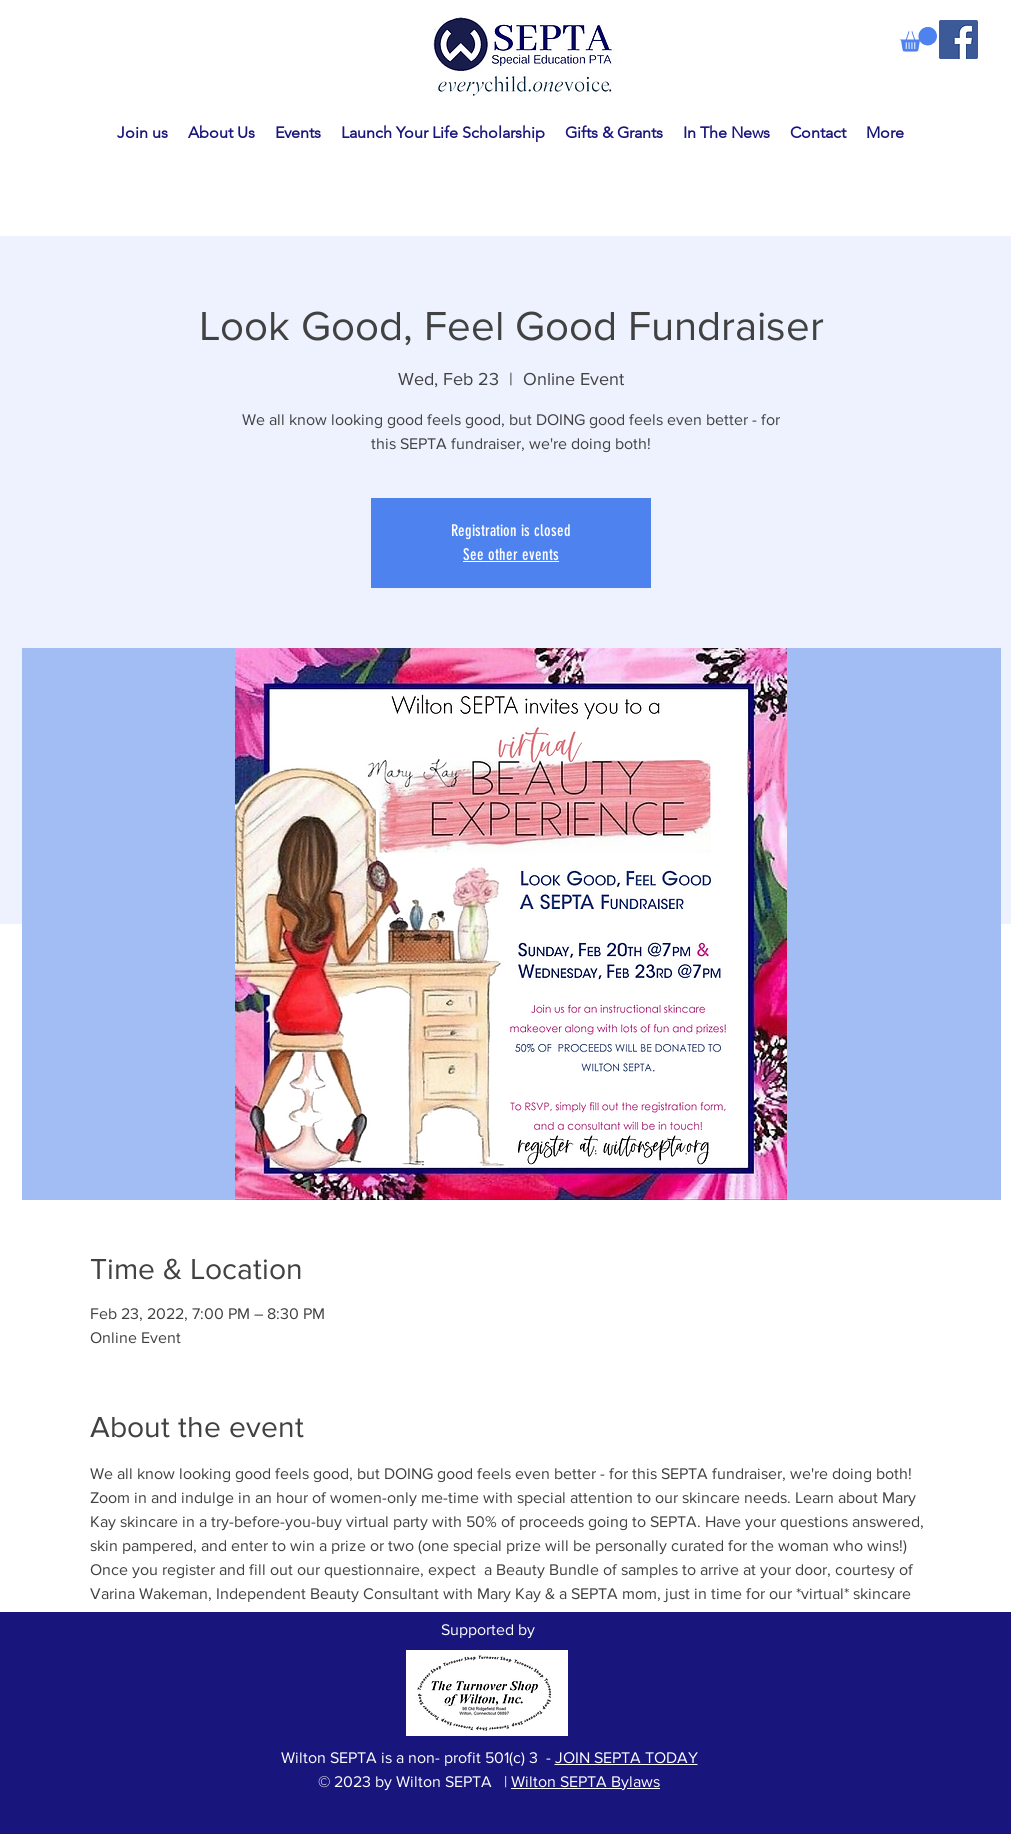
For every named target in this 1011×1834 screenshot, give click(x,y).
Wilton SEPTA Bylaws (585, 1781)
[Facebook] (958, 39)
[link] (918, 39)
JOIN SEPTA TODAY (626, 1757)
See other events (511, 554)
